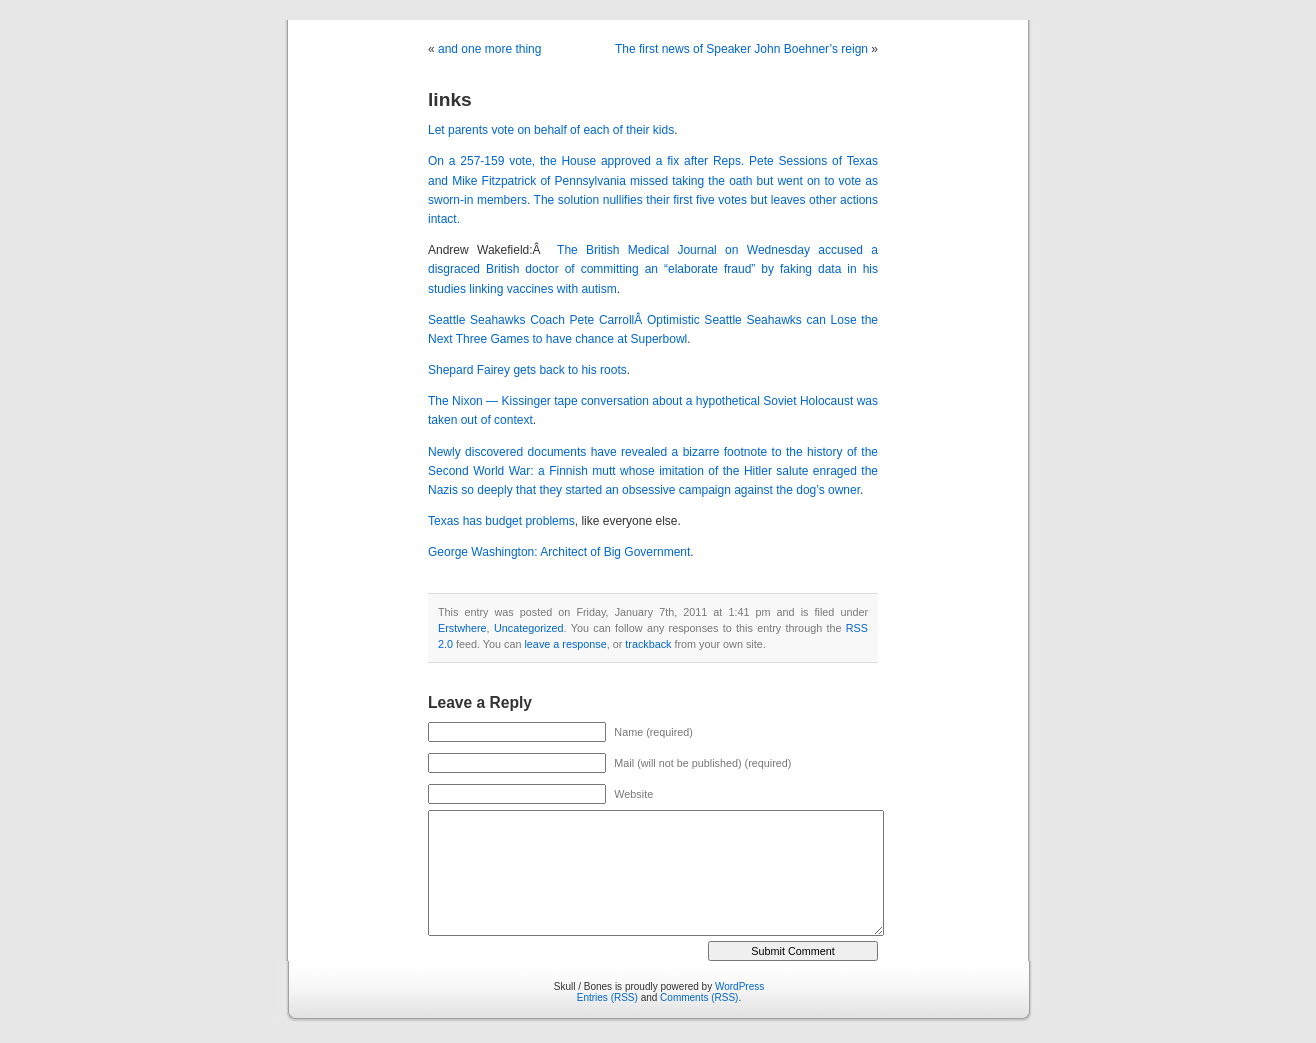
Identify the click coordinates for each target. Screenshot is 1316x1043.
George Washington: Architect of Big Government (559, 552)
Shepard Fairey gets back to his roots (527, 370)
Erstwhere (462, 628)
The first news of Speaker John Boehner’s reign (741, 49)
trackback (648, 644)
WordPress (739, 986)
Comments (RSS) (699, 997)
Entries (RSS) (607, 997)
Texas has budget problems (501, 521)
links (450, 99)
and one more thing (489, 49)
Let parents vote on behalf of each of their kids (551, 130)
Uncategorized (529, 628)
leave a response (565, 644)
